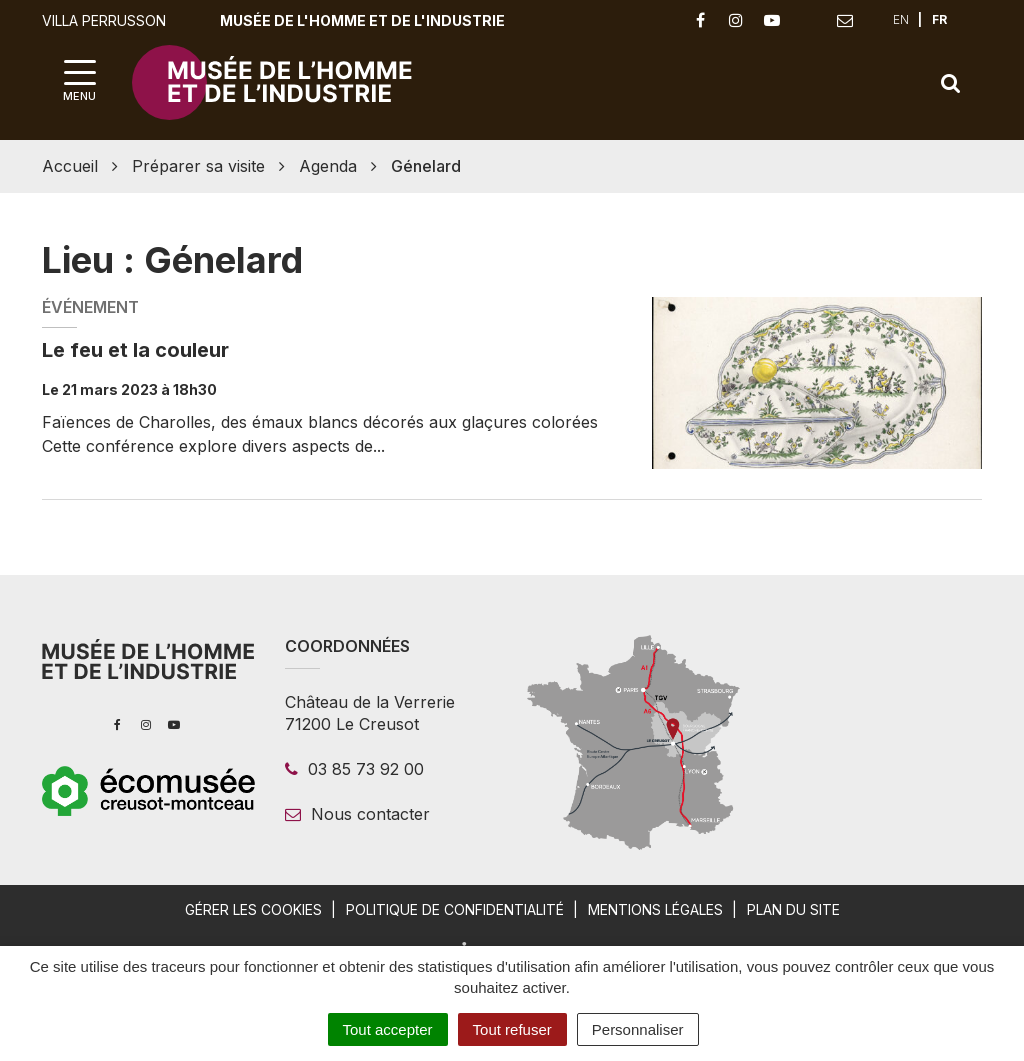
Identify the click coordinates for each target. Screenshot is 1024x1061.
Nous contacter (357, 814)
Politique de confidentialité (455, 909)
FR (939, 19)
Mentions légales (655, 909)
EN (901, 19)
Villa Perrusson (104, 20)
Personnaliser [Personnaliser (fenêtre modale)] (638, 1029)
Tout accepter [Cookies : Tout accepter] (388, 1029)
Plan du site (793, 909)
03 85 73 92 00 (354, 769)
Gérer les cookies (253, 909)
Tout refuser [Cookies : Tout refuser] (512, 1029)
